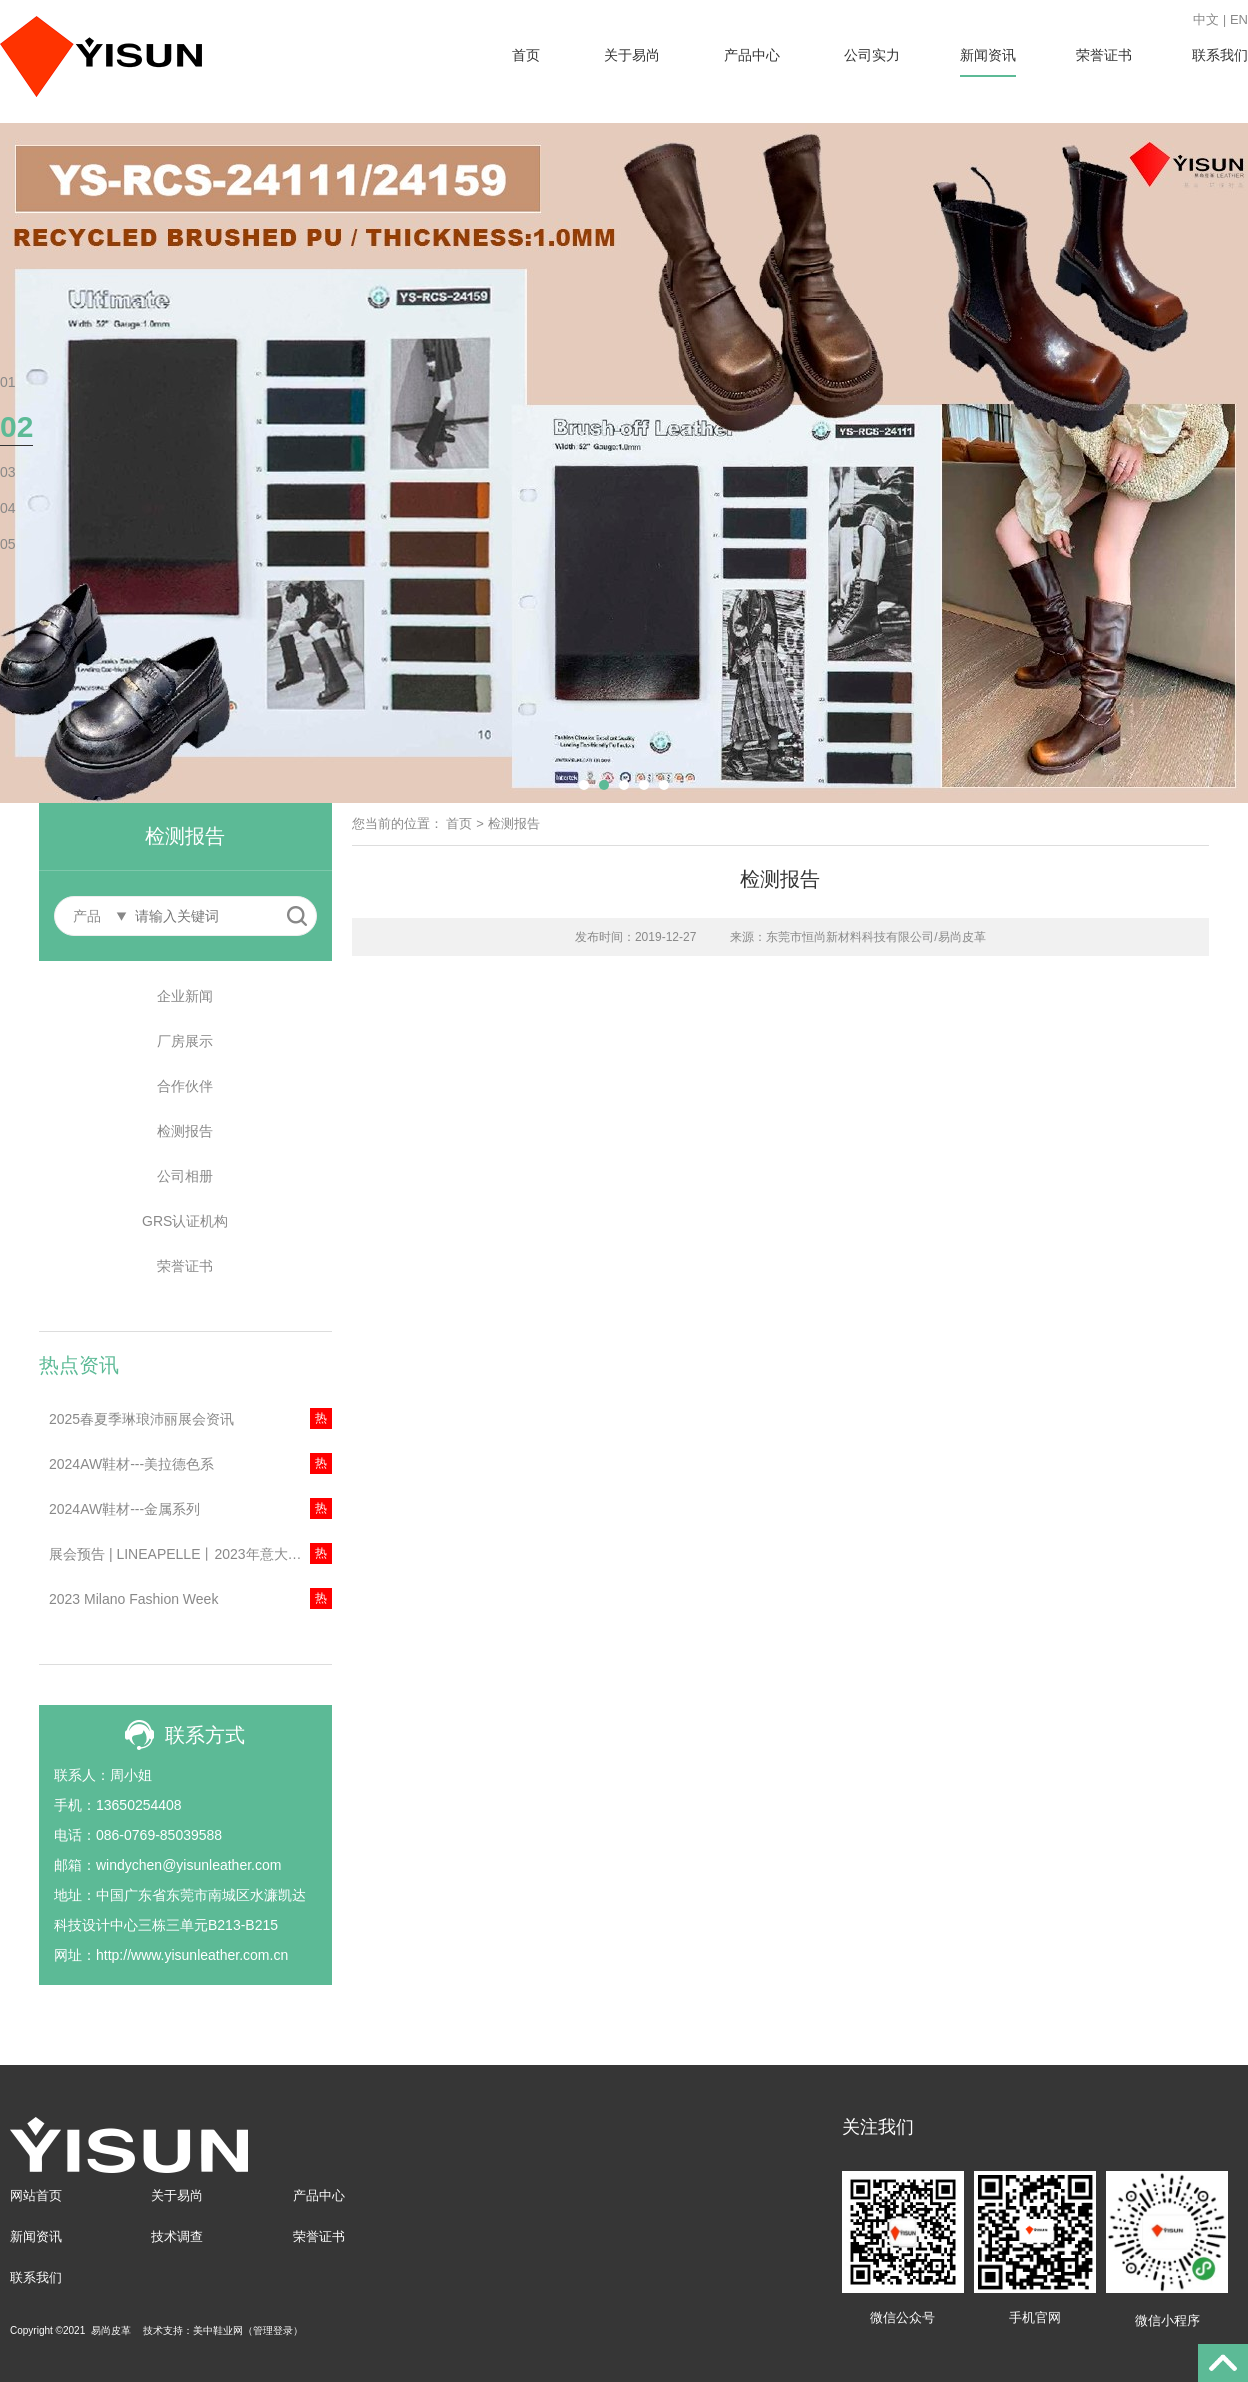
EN (1239, 19)
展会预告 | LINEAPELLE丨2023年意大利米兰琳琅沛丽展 (190, 1554)
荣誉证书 (1104, 55)
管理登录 (273, 2330)
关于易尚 (632, 55)
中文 (1206, 19)
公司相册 (185, 1176)
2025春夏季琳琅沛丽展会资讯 (141, 1419)
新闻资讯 (988, 55)
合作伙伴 (185, 1086)
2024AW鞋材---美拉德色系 (131, 1464)
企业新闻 (185, 996)
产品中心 (752, 55)
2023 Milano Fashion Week (133, 1599)
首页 (526, 55)
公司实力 (872, 55)
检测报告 (185, 1131)
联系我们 (1220, 55)
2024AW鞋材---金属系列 (124, 1509)
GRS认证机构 (185, 1221)
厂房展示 (185, 1041)
